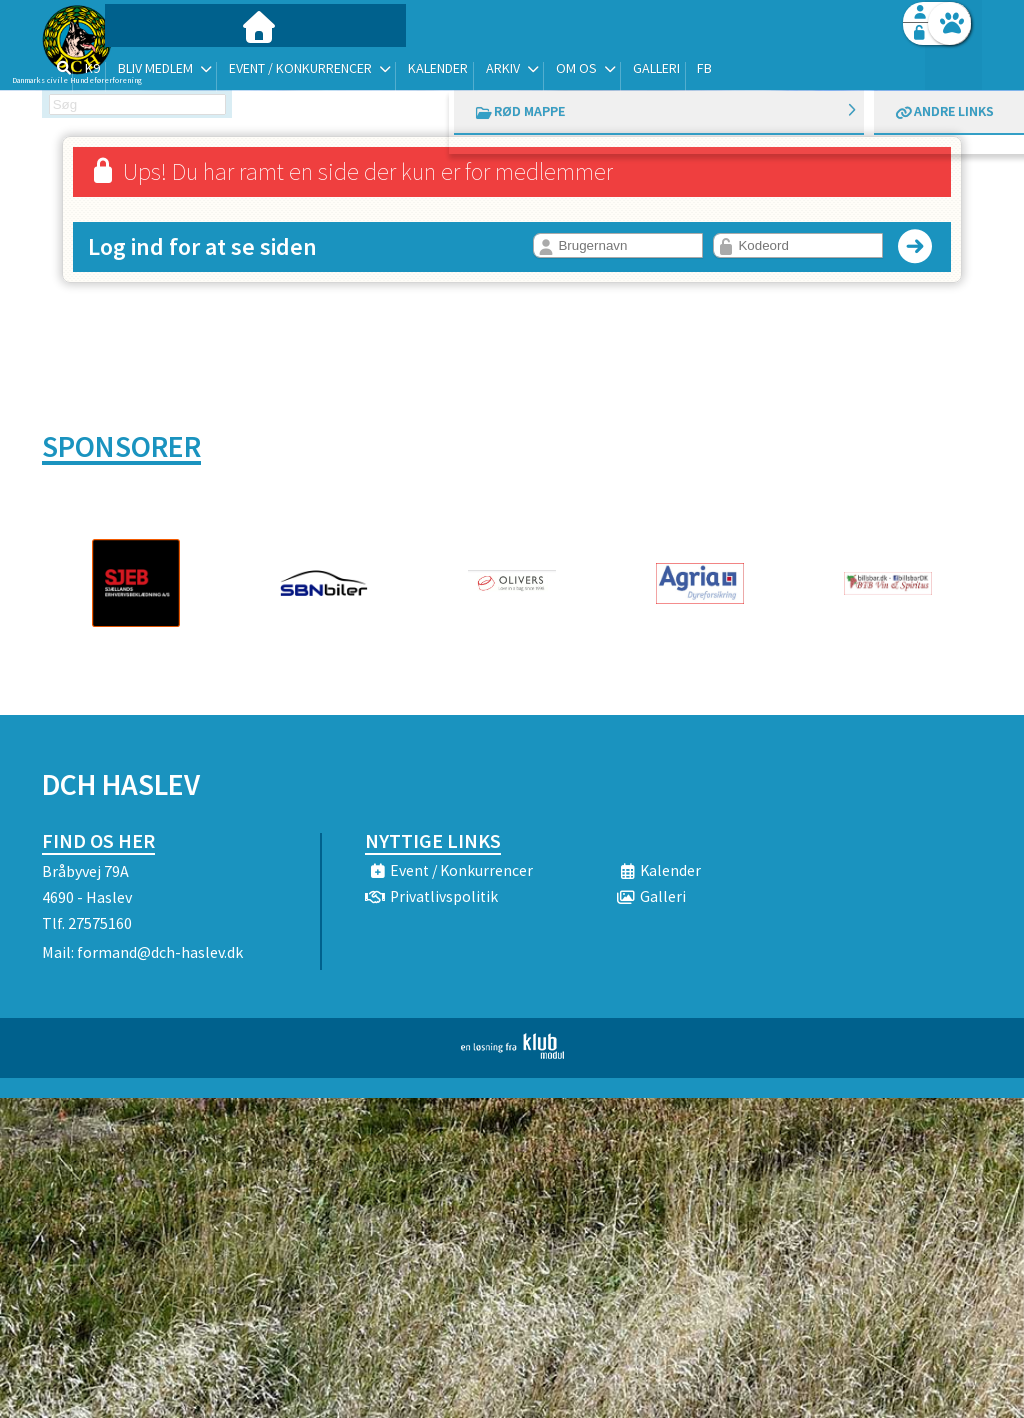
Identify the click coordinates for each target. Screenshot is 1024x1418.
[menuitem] (167, 67)
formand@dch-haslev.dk (160, 952)
